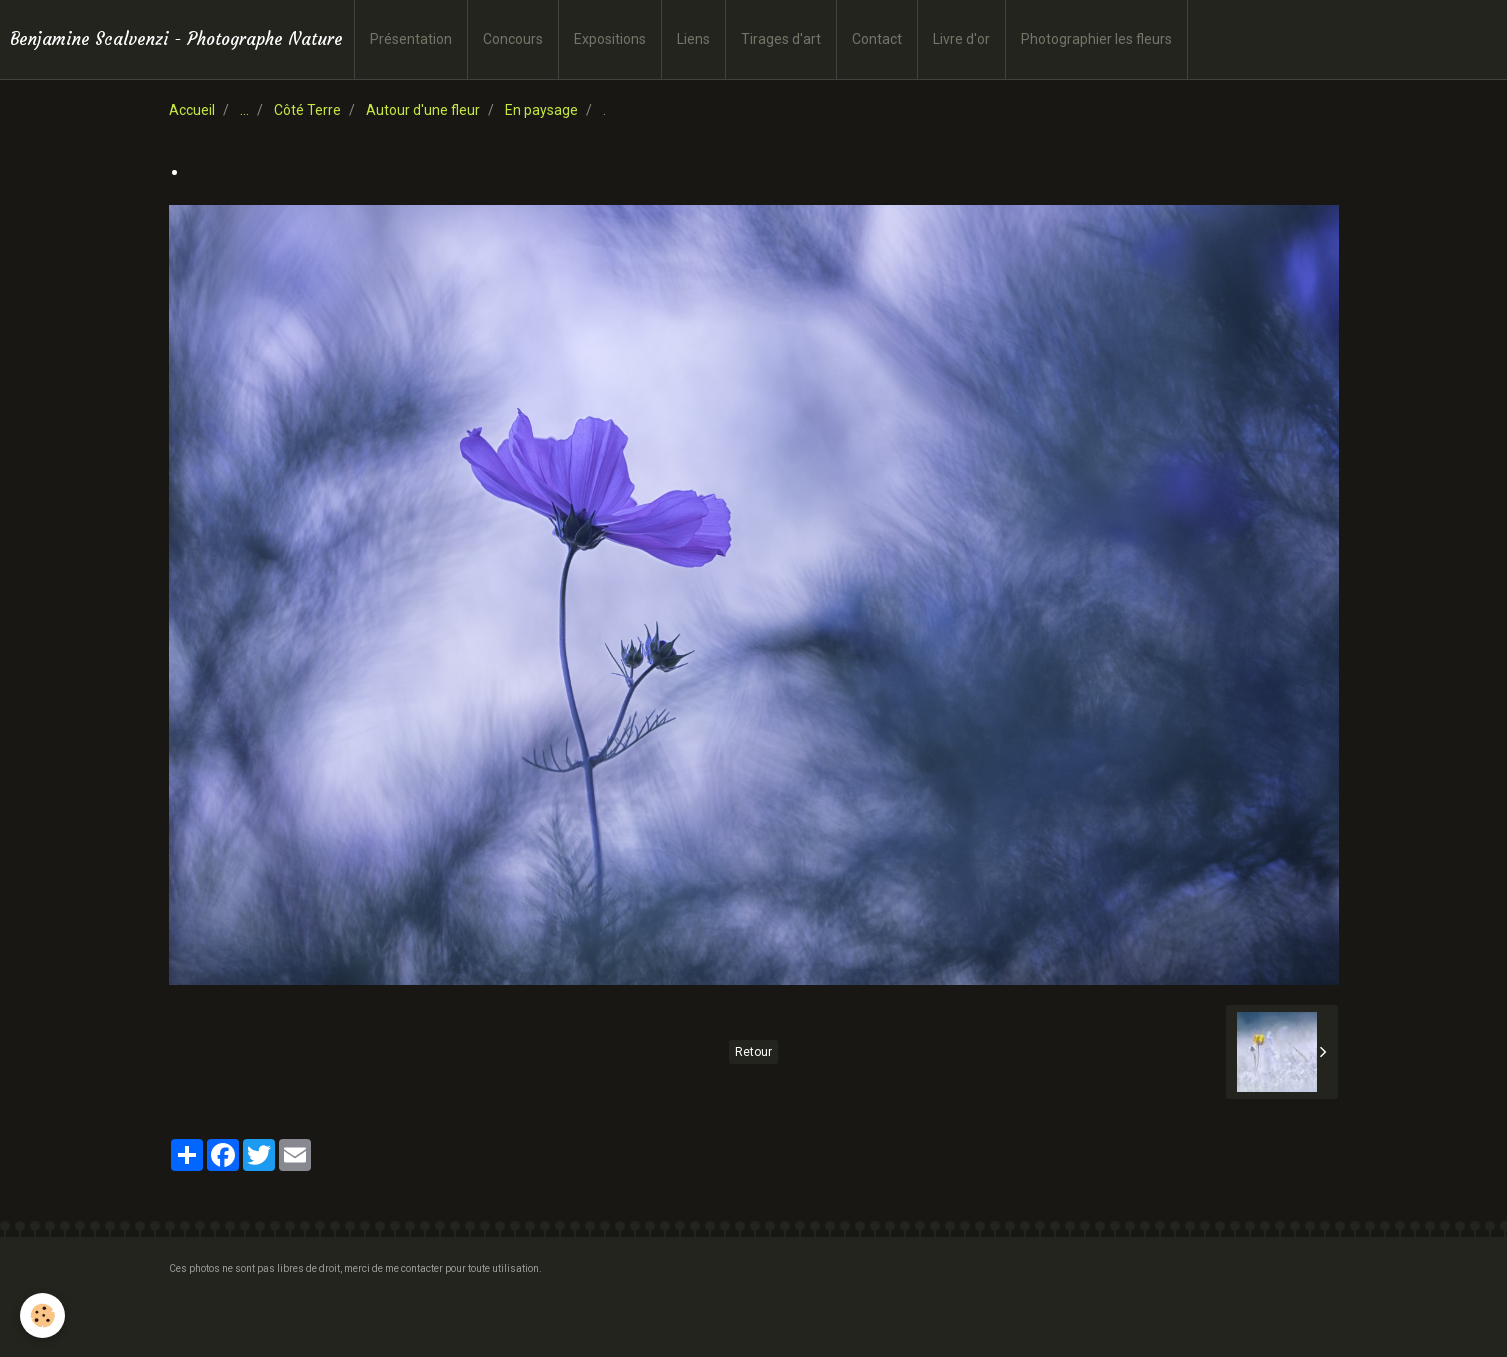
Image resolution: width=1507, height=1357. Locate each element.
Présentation (411, 39)
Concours (513, 39)
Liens (693, 39)
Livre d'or (961, 39)
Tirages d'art (781, 39)
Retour (753, 1052)
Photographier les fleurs (1096, 39)
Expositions (610, 39)
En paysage (541, 110)
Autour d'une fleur (423, 110)
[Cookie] (42, 1315)
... (244, 110)
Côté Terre (307, 110)
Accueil (192, 110)
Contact (877, 39)
